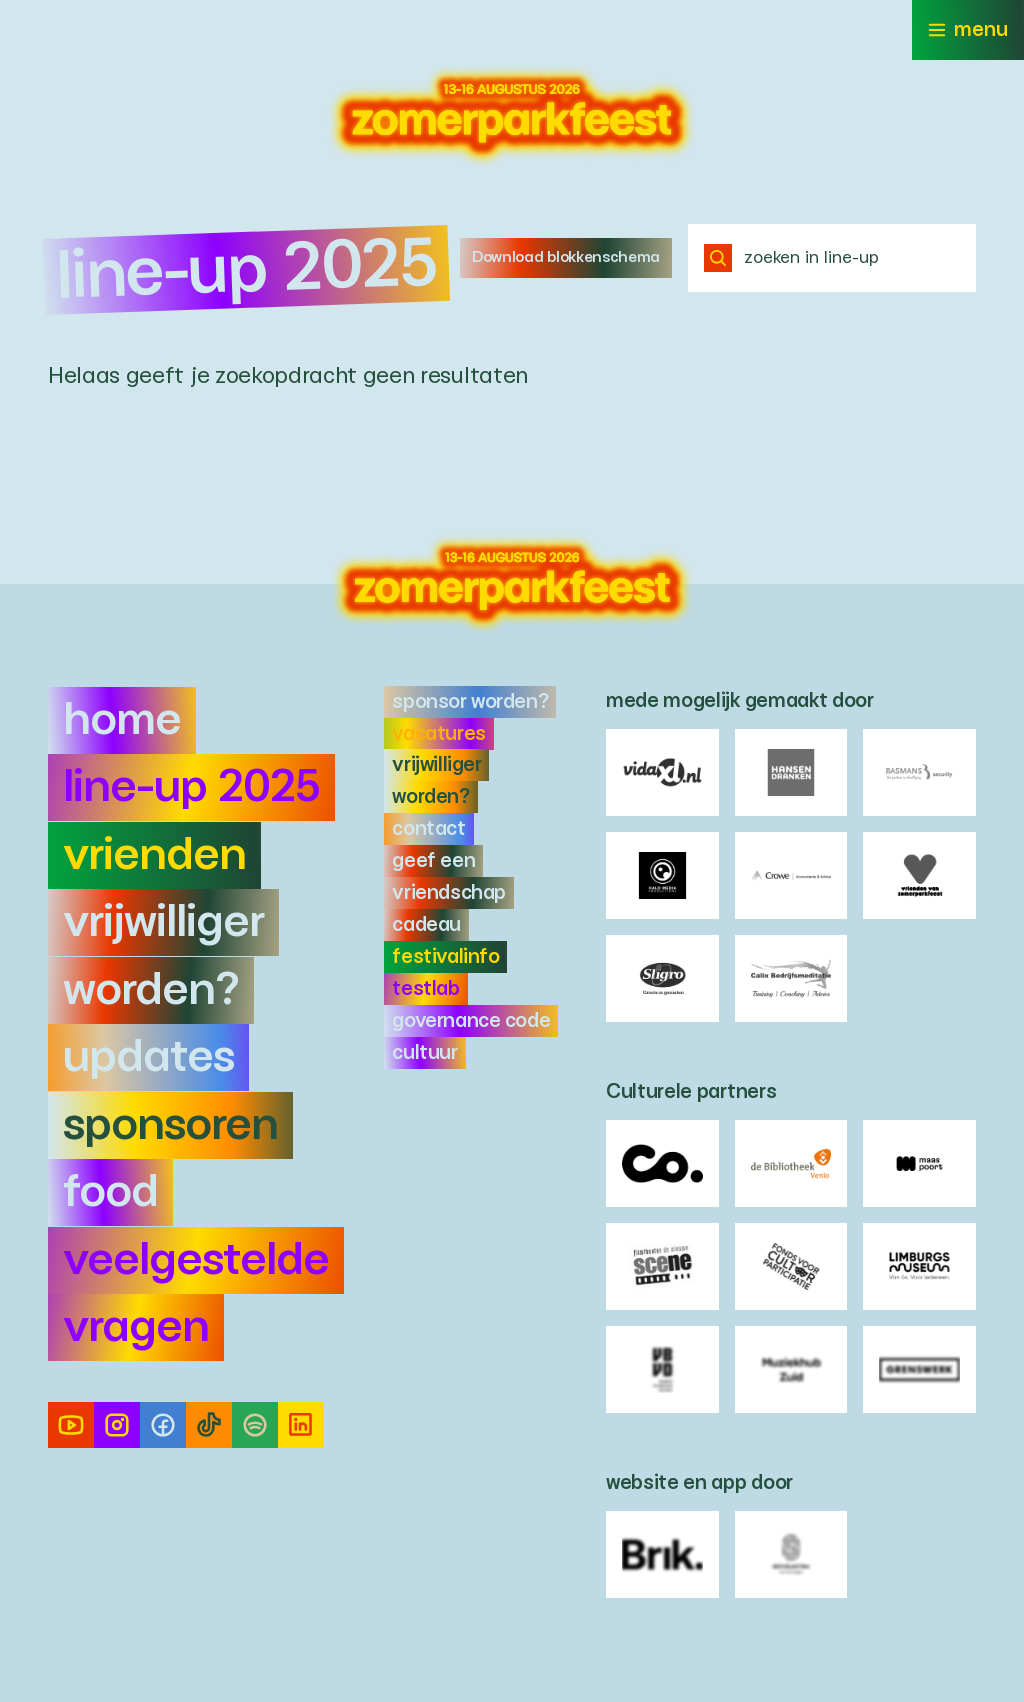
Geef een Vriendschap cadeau (448, 893)
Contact (428, 829)
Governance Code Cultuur (471, 1037)
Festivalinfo (445, 957)
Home (122, 720)
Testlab (425, 989)
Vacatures (438, 734)
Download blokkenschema (566, 257)
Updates (148, 1057)
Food (110, 1192)
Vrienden (154, 855)
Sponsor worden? (470, 702)
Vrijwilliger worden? (163, 956)
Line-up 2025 (191, 787)
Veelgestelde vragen (196, 1294)
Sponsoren (170, 1125)
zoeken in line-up (791, 258)
